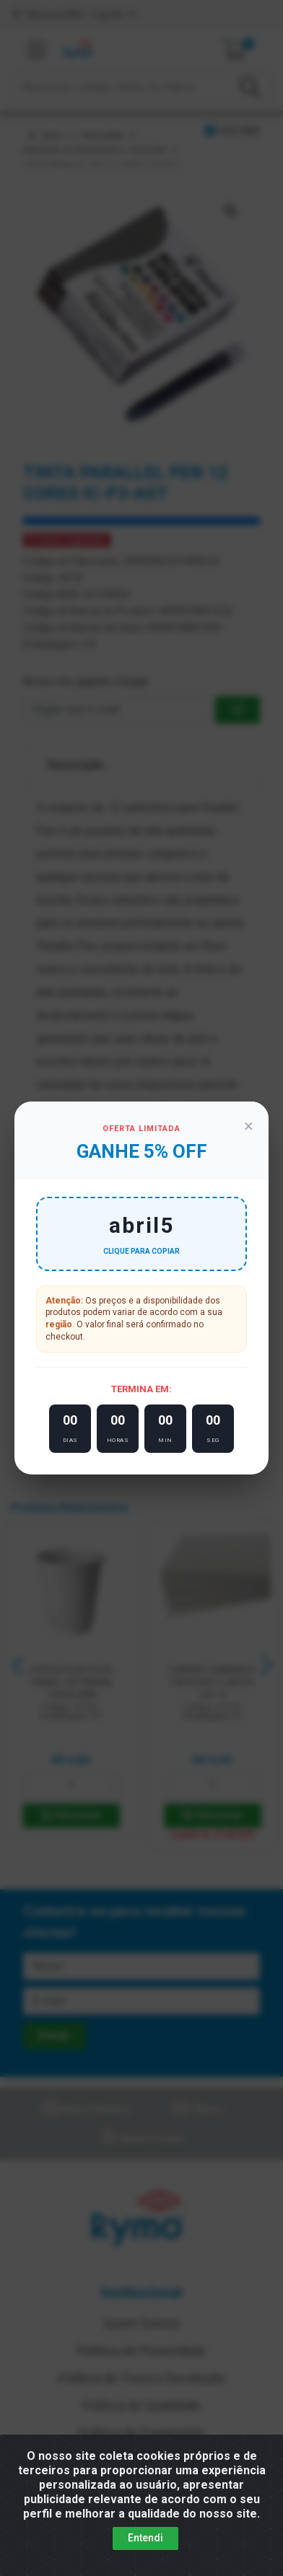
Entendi (145, 2538)
